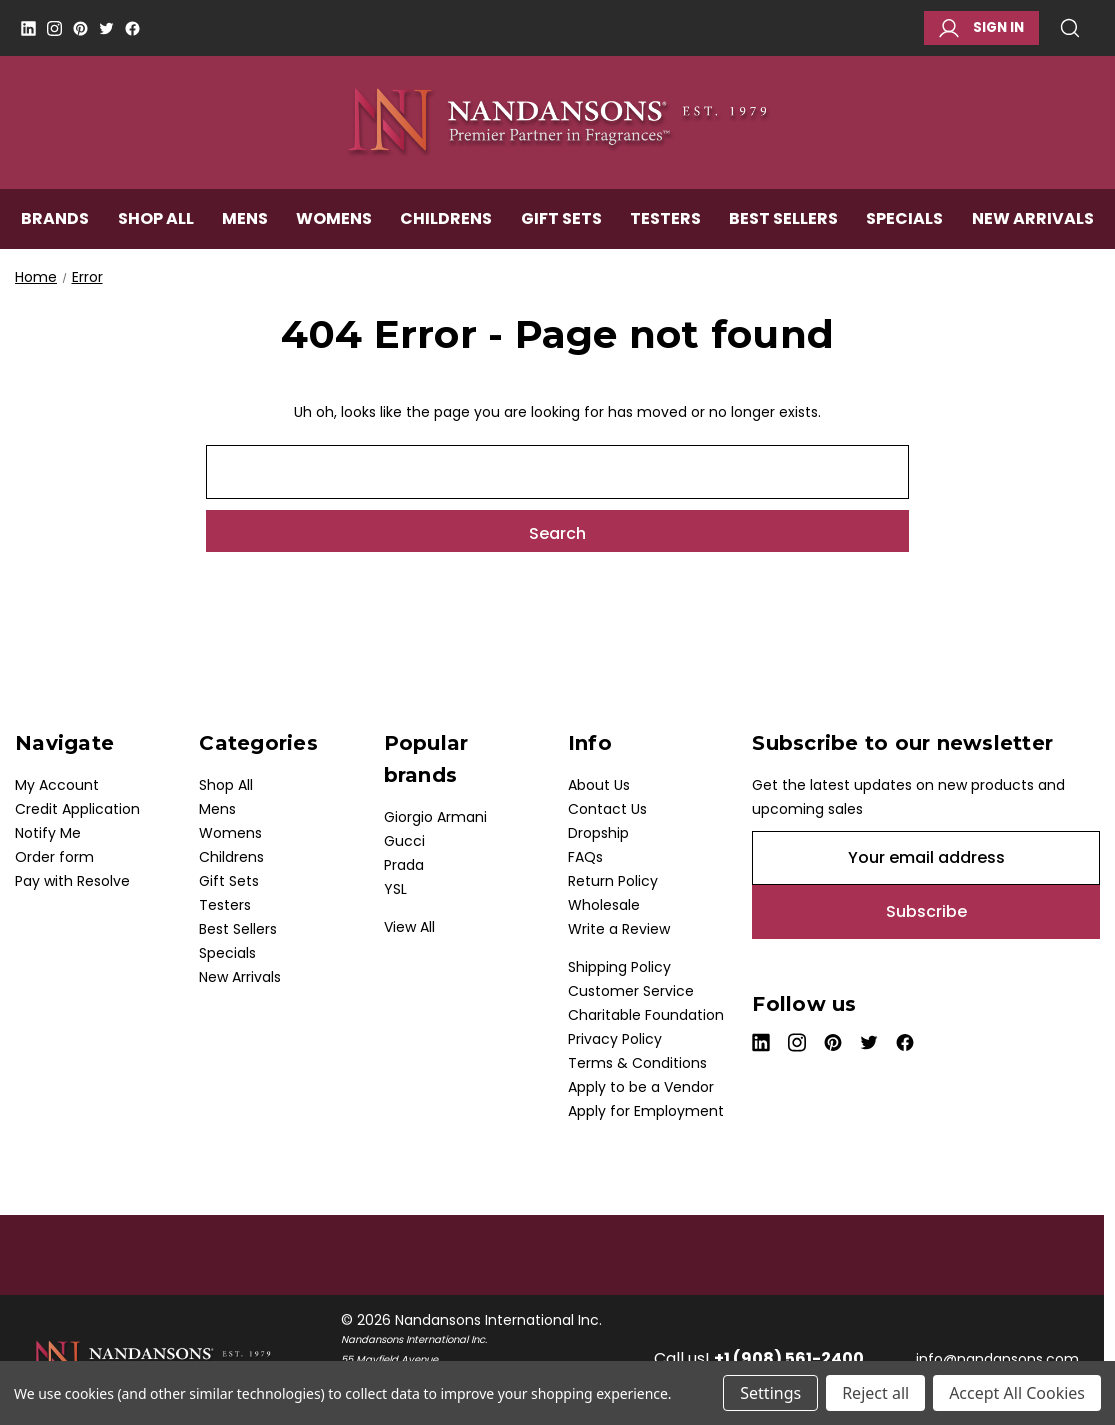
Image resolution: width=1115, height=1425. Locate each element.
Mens (245, 226)
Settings (770, 1393)
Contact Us (607, 809)
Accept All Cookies (1017, 1393)
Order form (54, 857)
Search (1070, 28)
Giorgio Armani (435, 817)
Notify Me (48, 833)
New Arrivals (1033, 226)
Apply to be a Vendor (641, 1087)
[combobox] (557, 472)
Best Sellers (783, 226)
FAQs (585, 857)
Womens (334, 226)
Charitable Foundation (646, 1015)
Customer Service (631, 991)
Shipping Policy (619, 967)
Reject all (875, 1393)
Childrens (446, 226)
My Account (57, 785)
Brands (55, 226)
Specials (904, 226)
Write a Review (619, 929)
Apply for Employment (646, 1111)
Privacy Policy (615, 1039)
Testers (665, 226)
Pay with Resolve (72, 881)
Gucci (404, 841)
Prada (404, 865)
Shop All (156, 226)
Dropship (598, 833)
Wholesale (604, 905)
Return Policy (613, 881)
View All (409, 927)
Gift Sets (561, 226)
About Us (599, 785)
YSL (395, 889)
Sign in (981, 28)
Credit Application (77, 809)
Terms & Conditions (637, 1063)
